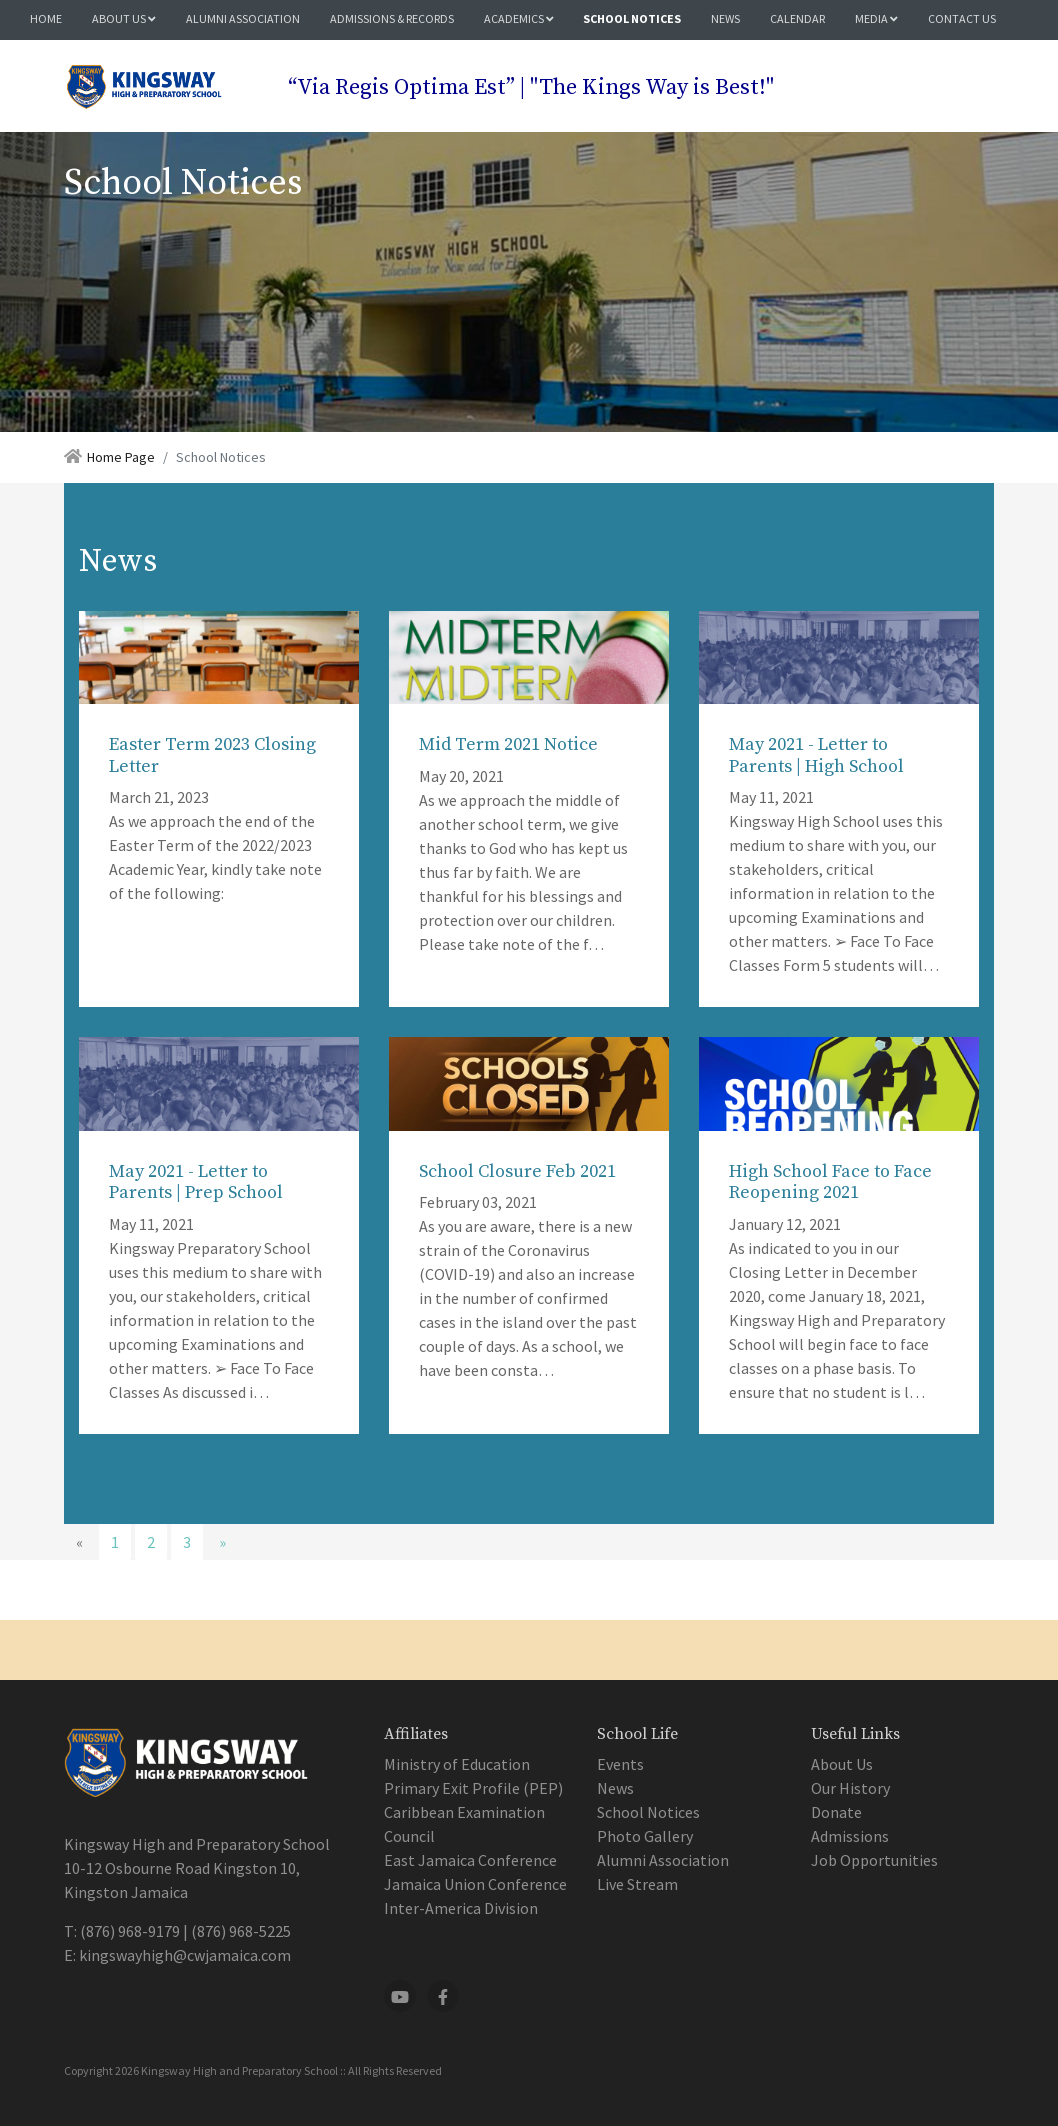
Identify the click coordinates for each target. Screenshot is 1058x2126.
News (725, 18)
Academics (519, 18)
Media (876, 18)
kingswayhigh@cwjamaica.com (185, 1955)
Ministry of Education (457, 1764)
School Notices (632, 18)
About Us (124, 18)
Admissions (850, 1836)
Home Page (121, 457)
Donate (836, 1812)
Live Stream (637, 1884)
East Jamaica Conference (470, 1860)
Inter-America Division (461, 1908)
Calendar (797, 18)
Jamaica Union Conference (475, 1884)
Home (46, 18)
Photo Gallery (645, 1836)
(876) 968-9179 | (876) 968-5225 (185, 1931)
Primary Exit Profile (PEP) (473, 1788)
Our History (850, 1788)
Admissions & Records (392, 18)
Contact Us (962, 18)
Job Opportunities (874, 1860)
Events (620, 1764)
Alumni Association (243, 18)
